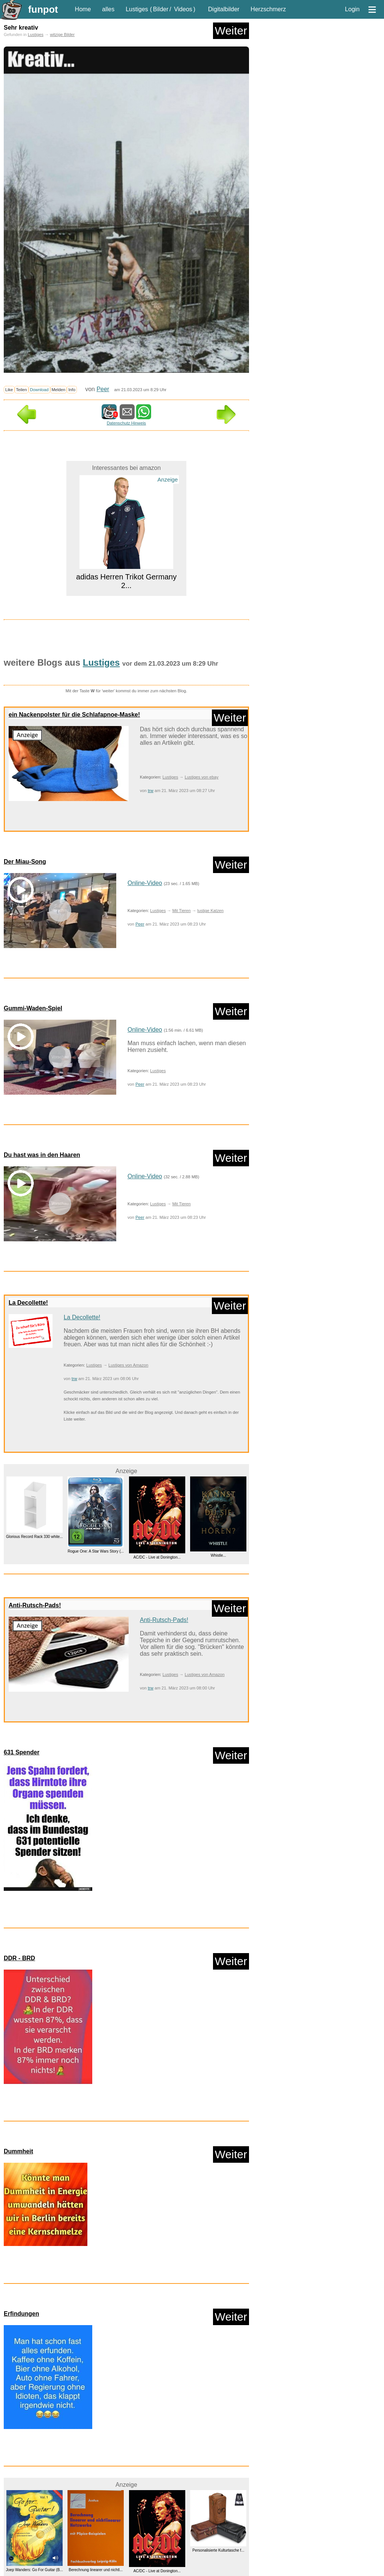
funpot (43, 9)
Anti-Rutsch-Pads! (35, 1605)
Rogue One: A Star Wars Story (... (96, 1551)
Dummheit (18, 2151)
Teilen (21, 389)
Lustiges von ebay (201, 777)
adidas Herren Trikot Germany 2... (126, 581)
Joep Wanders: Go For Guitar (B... (34, 2570)
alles (108, 9)
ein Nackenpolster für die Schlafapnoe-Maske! (74, 714)
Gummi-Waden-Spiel (33, 1008)
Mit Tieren (181, 910)
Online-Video (145, 883)
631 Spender (21, 1752)
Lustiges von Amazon (128, 1365)
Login (352, 9)
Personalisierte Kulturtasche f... (218, 2550)
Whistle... (218, 1555)
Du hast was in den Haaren (42, 1155)
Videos (183, 9)
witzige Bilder (62, 34)
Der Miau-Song (25, 861)
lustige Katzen (210, 910)
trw (150, 790)
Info (71, 389)
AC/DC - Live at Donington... (157, 1558)
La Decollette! (28, 1302)
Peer (102, 389)
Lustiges (137, 9)
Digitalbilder (224, 9)
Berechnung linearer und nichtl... (96, 2570)
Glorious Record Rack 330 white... (34, 1537)
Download (39, 389)
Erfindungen (21, 2313)
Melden (59, 389)
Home (83, 9)
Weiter (231, 30)
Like (9, 389)
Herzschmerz (268, 9)
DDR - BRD (19, 1958)
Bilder (160, 9)
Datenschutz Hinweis (126, 423)
